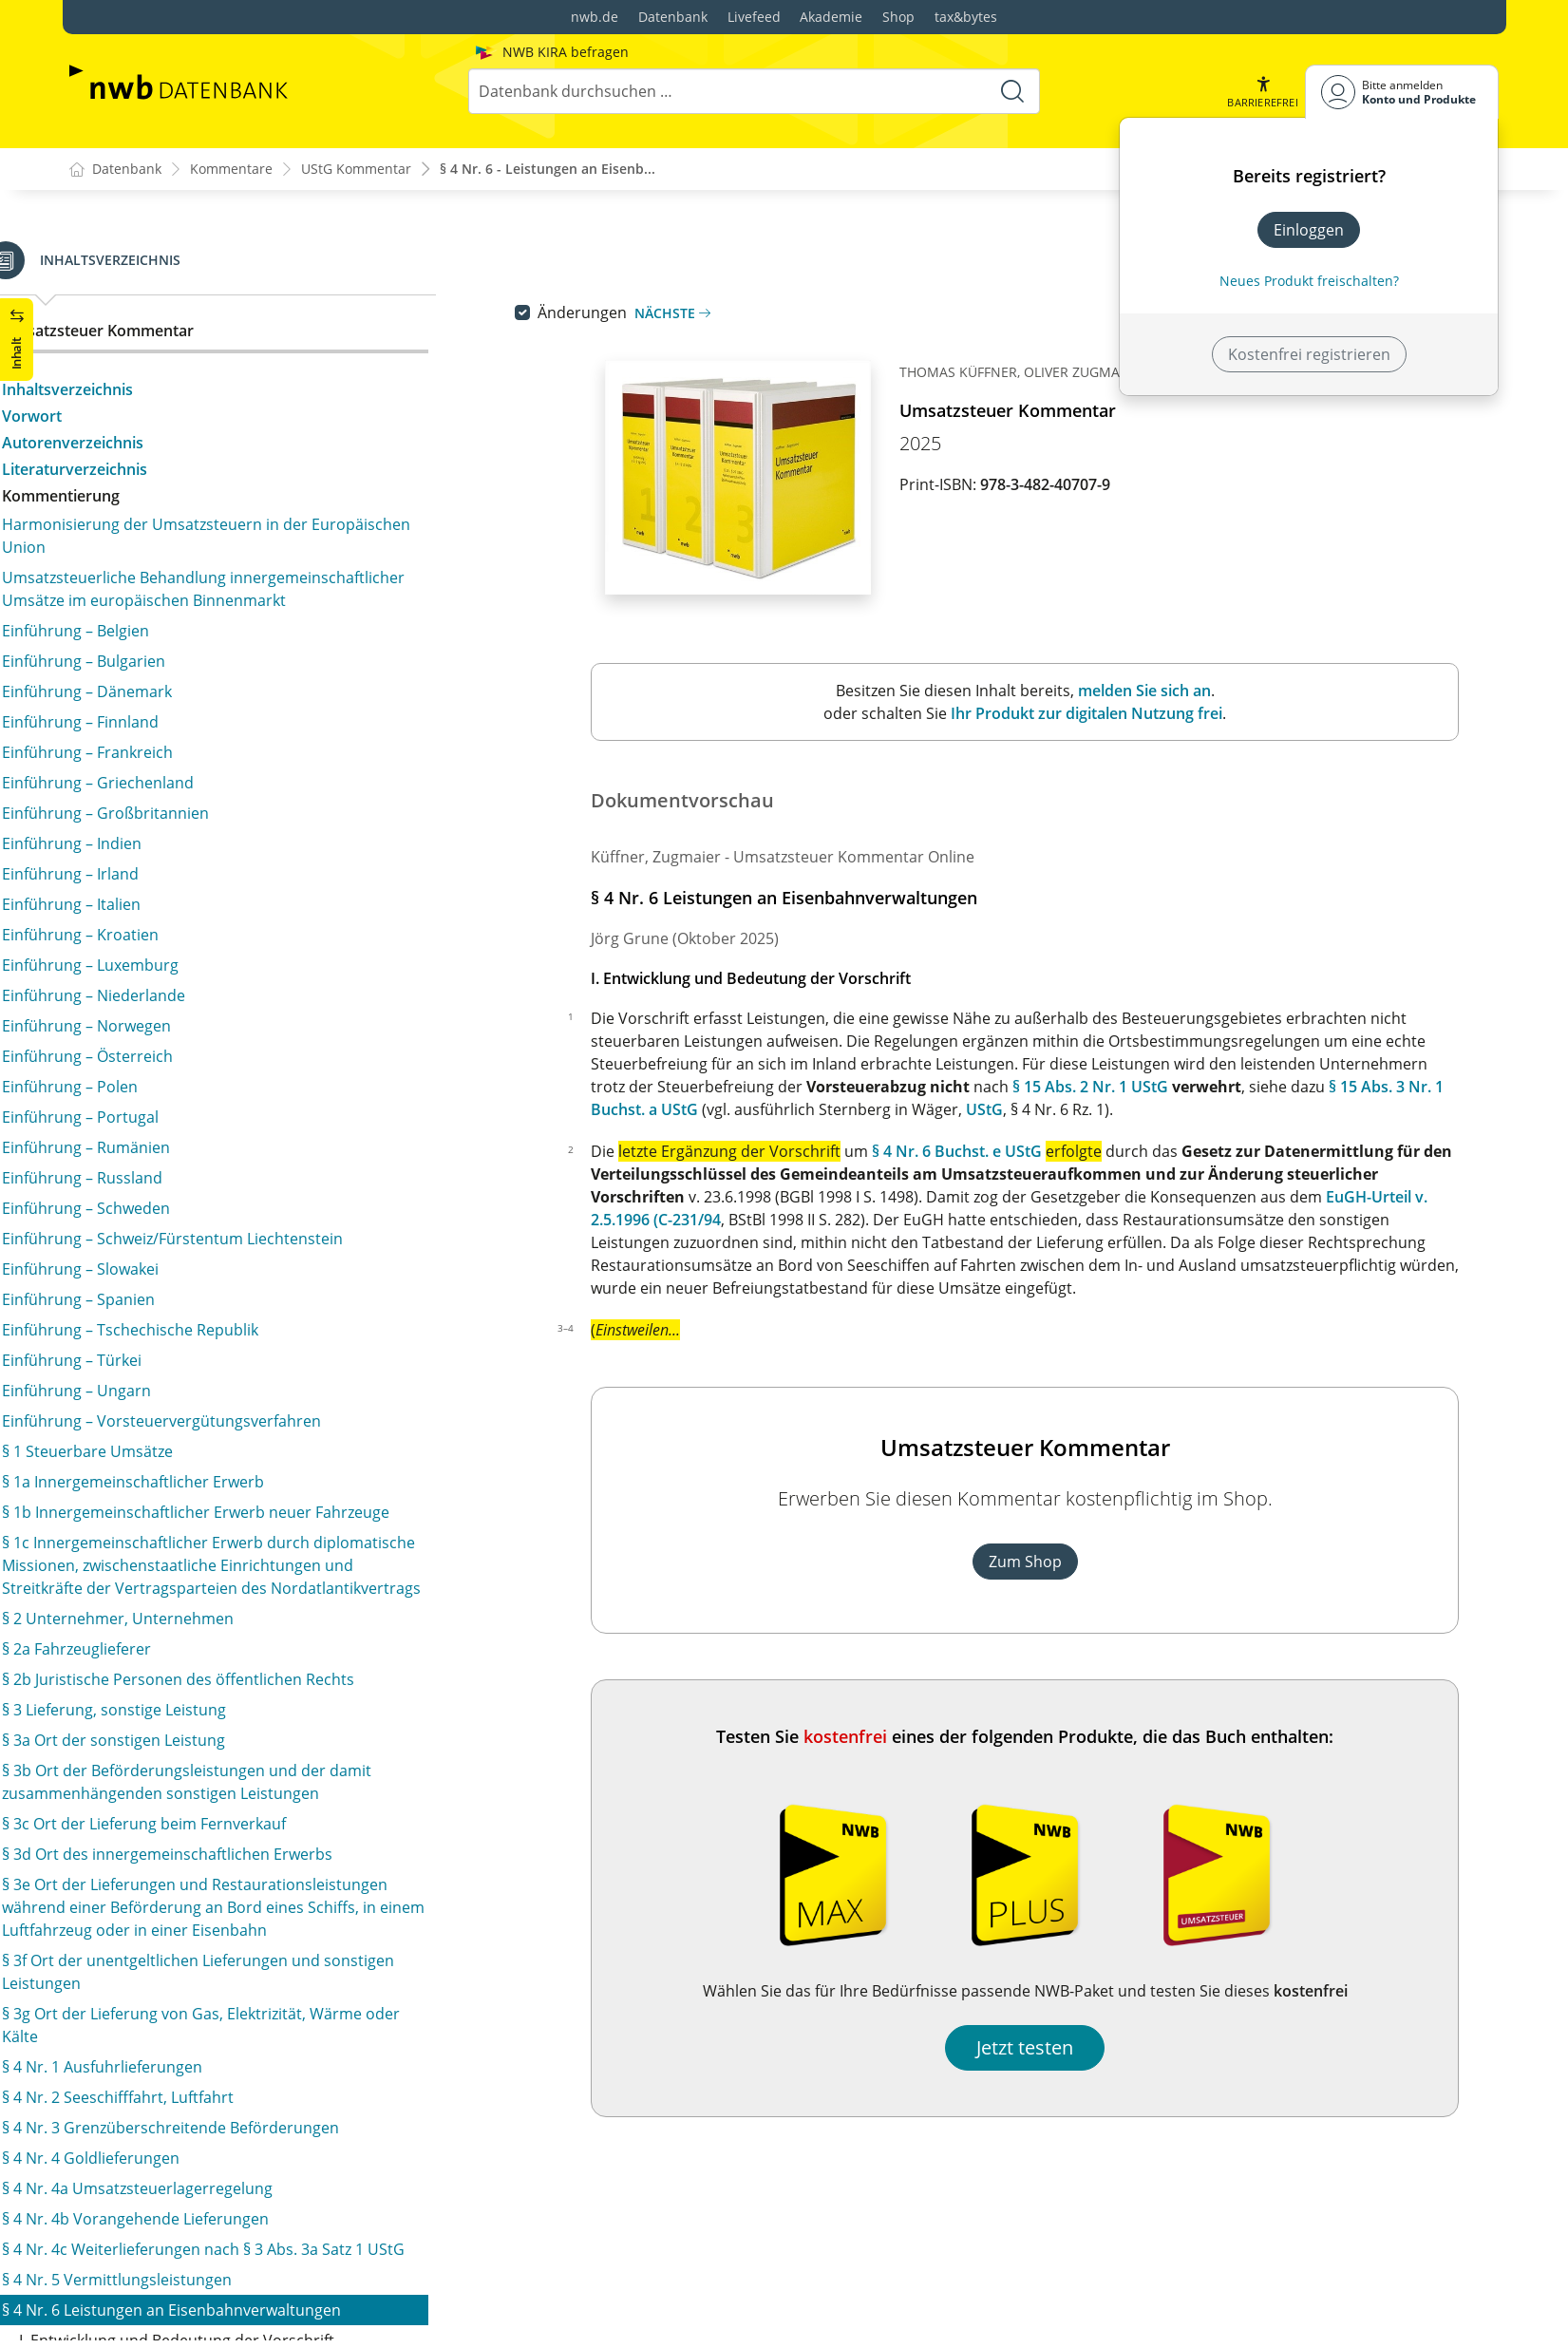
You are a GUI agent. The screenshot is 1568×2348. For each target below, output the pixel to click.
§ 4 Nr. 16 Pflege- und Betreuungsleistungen (241, 1297)
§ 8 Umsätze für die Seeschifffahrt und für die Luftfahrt (246, 2243)
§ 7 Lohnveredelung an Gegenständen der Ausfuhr (265, 2201)
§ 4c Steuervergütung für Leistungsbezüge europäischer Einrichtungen (235, 2038)
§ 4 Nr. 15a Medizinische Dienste (199, 1183)
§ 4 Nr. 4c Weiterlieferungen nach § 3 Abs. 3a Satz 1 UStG (265, 260)
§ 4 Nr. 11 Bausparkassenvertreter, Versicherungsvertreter (208, 936)
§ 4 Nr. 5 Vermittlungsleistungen (199, 302)
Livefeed (754, 17)
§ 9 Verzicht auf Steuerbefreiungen (208, 2285)
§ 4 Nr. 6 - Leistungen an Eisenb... (547, 170)
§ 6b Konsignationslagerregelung (202, 2171)
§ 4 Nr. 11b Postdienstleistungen (200, 1008)
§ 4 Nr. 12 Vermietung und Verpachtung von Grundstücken (242, 1050)
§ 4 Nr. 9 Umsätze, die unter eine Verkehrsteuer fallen (254, 853)
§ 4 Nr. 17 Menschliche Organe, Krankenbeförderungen (195, 1339)
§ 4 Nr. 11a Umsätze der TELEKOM (205, 978)
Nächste (713, 314)
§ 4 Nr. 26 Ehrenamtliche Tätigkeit (204, 1753)
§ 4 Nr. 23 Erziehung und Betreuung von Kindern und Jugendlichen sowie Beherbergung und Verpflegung (273, 1651)
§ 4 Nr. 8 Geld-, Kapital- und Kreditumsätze (236, 811)
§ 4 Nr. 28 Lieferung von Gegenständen (223, 1814)
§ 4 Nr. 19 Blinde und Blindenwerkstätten (230, 1487)
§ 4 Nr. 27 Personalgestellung (189, 1783)
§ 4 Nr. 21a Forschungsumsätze (196, 1578)
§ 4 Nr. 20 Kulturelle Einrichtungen (207, 1517)
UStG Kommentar (356, 170)
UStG (1025, 1110)
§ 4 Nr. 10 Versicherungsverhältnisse (215, 894)
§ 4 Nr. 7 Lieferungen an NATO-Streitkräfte (234, 780)
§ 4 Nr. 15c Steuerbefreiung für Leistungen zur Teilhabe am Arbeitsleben (249, 1256)
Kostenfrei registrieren (1309, 354)
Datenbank (673, 17)
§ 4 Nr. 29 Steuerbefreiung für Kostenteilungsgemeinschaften (196, 1856)
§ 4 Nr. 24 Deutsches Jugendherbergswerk (234, 1692)
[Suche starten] (1012, 91)
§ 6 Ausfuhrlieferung (157, 2110)
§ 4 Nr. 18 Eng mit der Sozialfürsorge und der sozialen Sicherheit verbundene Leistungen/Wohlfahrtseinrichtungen (245, 1404)
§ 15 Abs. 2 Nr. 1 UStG (1131, 1087)
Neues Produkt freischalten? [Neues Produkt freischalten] (1309, 281)
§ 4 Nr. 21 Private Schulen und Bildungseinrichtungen (274, 1548)
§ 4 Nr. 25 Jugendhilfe (160, 1723)
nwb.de (594, 17)
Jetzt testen (1065, 2048)
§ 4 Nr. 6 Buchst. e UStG (998, 1152)
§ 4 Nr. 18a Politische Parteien (191, 1457)
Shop (898, 17)
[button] (1262, 91)
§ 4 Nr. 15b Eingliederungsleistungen (215, 1213)
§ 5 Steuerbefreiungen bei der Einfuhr (219, 2080)
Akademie (831, 17)
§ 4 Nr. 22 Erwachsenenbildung (195, 1609)
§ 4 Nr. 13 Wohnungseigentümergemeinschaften (258, 1092)
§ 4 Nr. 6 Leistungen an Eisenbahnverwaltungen (254, 332)
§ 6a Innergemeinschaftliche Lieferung (220, 2140)
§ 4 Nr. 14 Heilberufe (157, 1122)
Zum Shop (1065, 1562)
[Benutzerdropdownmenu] (1402, 92)
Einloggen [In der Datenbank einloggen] (1309, 229)
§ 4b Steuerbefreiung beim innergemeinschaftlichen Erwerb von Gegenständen (270, 1985)
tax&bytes (966, 17)
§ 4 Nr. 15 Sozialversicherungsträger (213, 1153)
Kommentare (231, 170)
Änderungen (623, 313)
